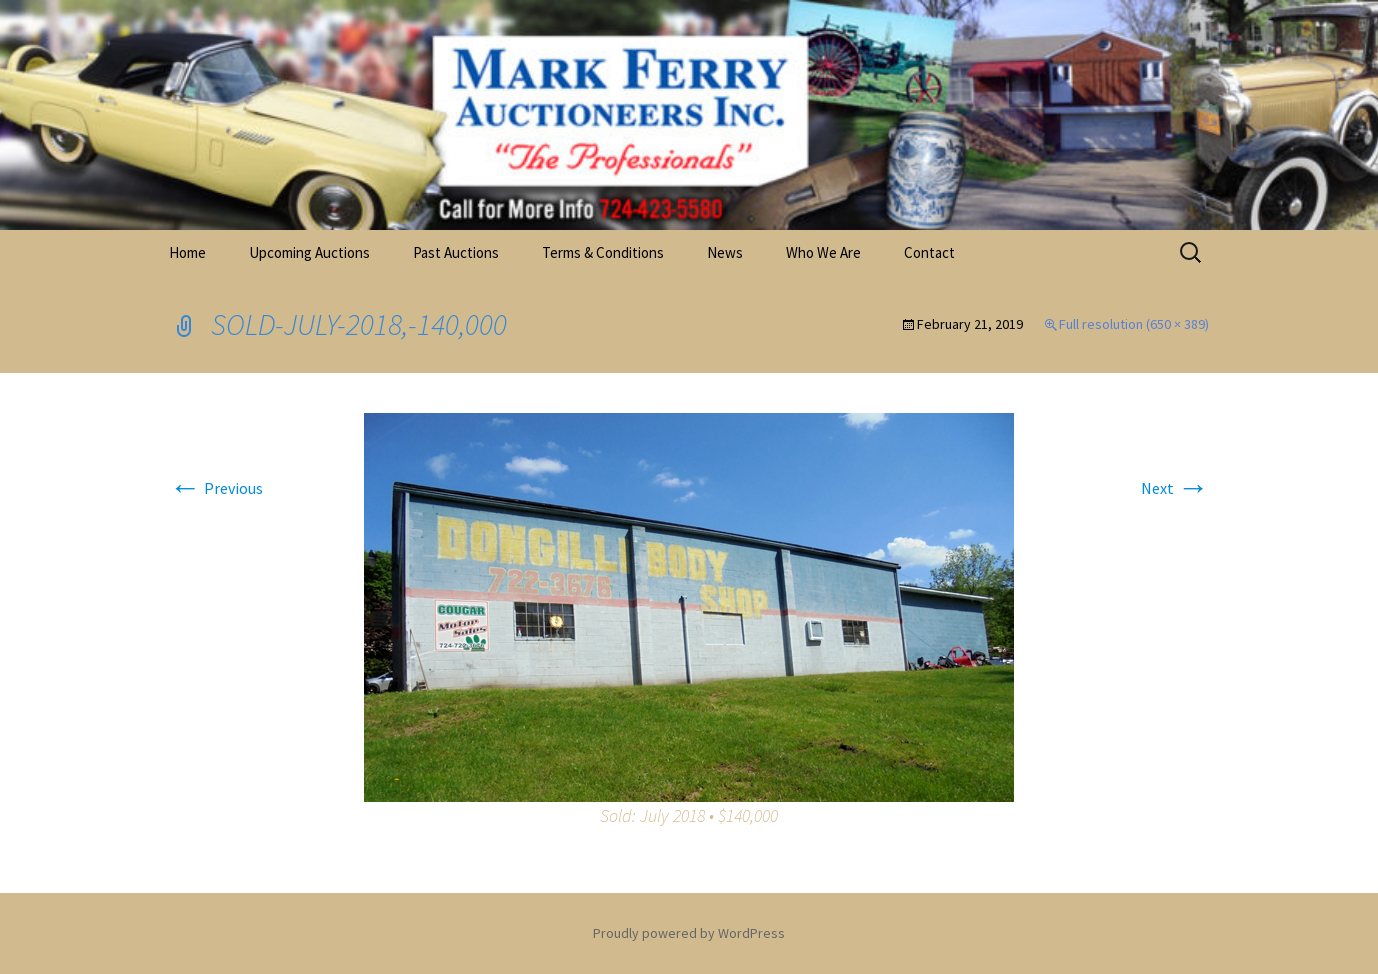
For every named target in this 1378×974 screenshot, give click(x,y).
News (725, 252)
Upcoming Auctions (309, 252)
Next (1175, 488)
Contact (929, 252)
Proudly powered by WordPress (689, 933)
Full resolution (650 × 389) (1134, 324)
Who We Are (823, 252)
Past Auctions (456, 252)
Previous (216, 488)
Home (187, 252)
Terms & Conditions (603, 252)
